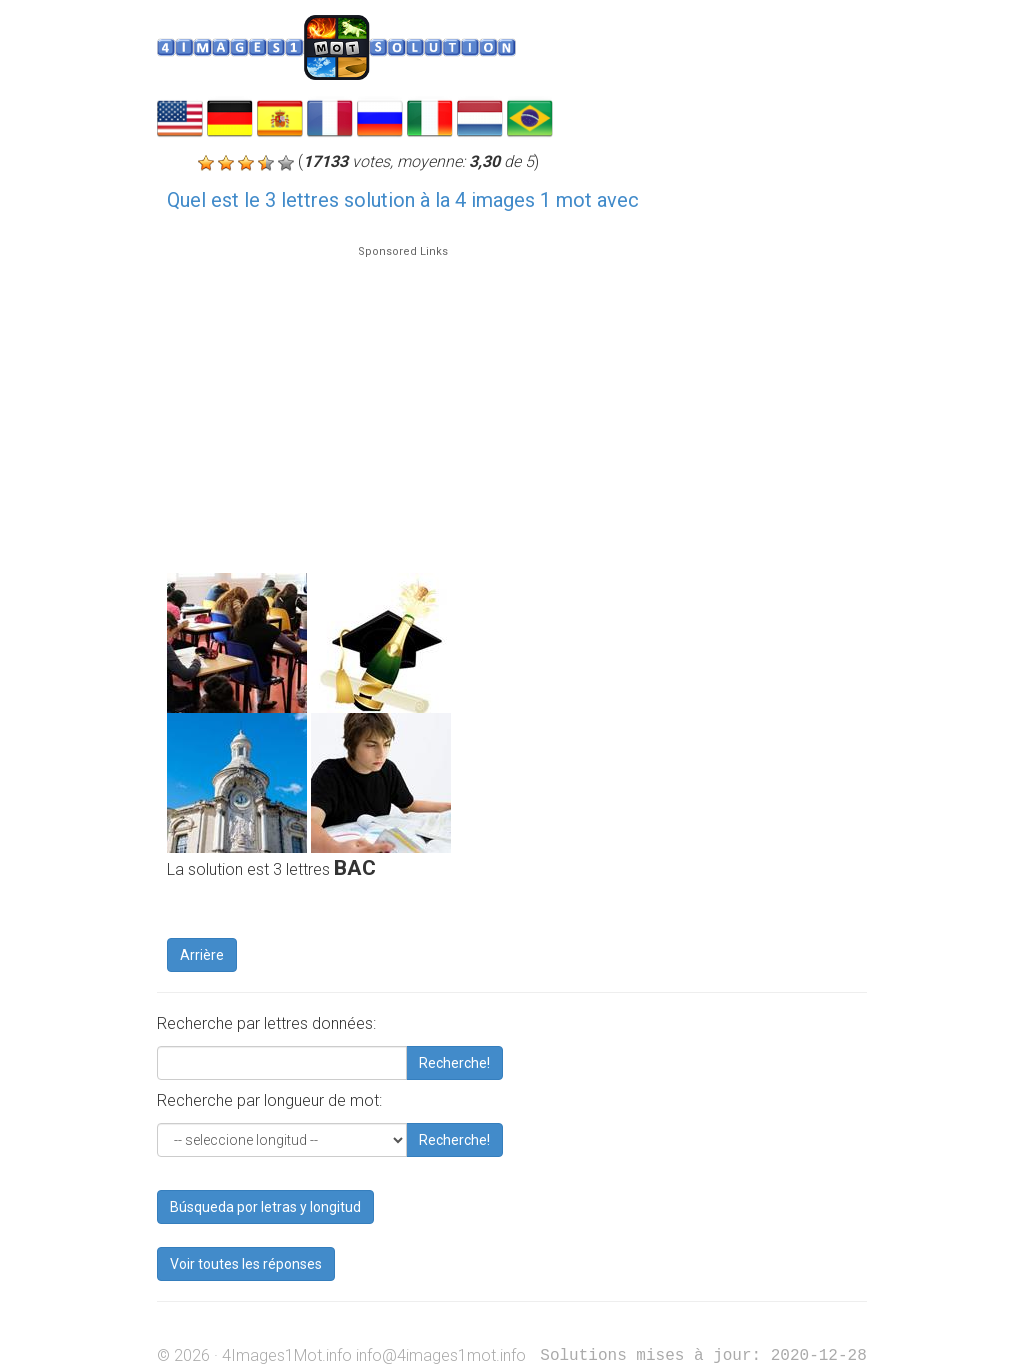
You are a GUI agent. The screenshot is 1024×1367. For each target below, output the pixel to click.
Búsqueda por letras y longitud (265, 1207)
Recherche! (454, 1063)
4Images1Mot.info (287, 1355)
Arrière (202, 955)
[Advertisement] (403, 400)
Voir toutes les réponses (246, 1264)
